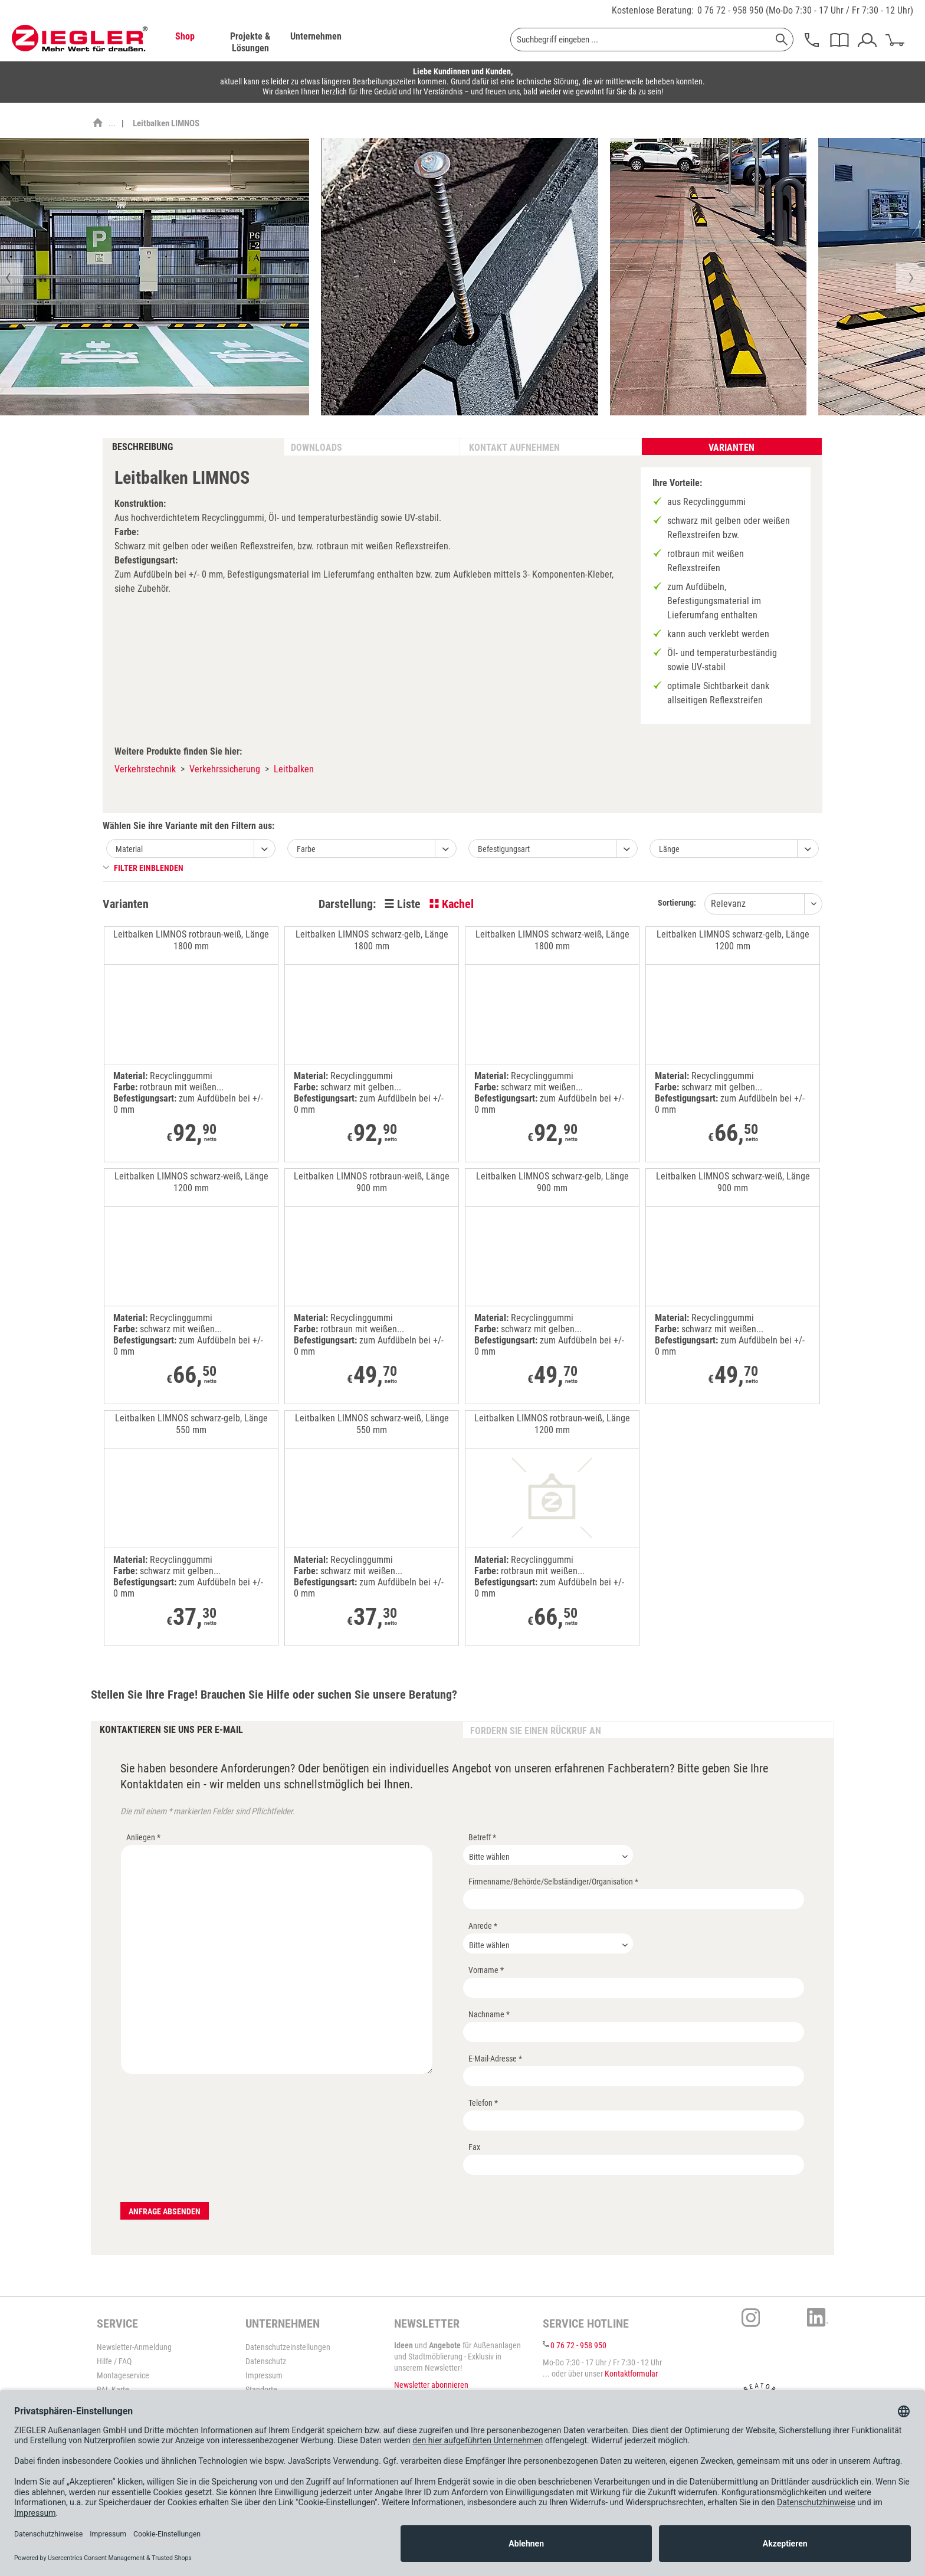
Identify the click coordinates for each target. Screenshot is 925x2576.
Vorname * (486, 1970)
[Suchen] (781, 39)
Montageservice (123, 2375)
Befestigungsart (504, 849)
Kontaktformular (631, 2373)
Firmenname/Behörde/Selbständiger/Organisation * (553, 1881)
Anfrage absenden (165, 2211)
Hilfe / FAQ (114, 2361)
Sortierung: (677, 902)
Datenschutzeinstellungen (287, 2347)
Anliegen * (143, 1837)
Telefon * (483, 2103)
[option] (459, 276)
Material (129, 849)
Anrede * (482, 1926)
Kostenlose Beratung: (653, 10)
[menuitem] (184, 42)
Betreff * (482, 1837)
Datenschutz (265, 2361)
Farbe (306, 849)
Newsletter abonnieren (431, 2385)
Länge (669, 849)
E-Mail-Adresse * (495, 2058)
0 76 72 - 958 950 (730, 10)
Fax (474, 2147)
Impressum (264, 2375)
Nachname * (489, 2014)
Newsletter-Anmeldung (134, 2347)
